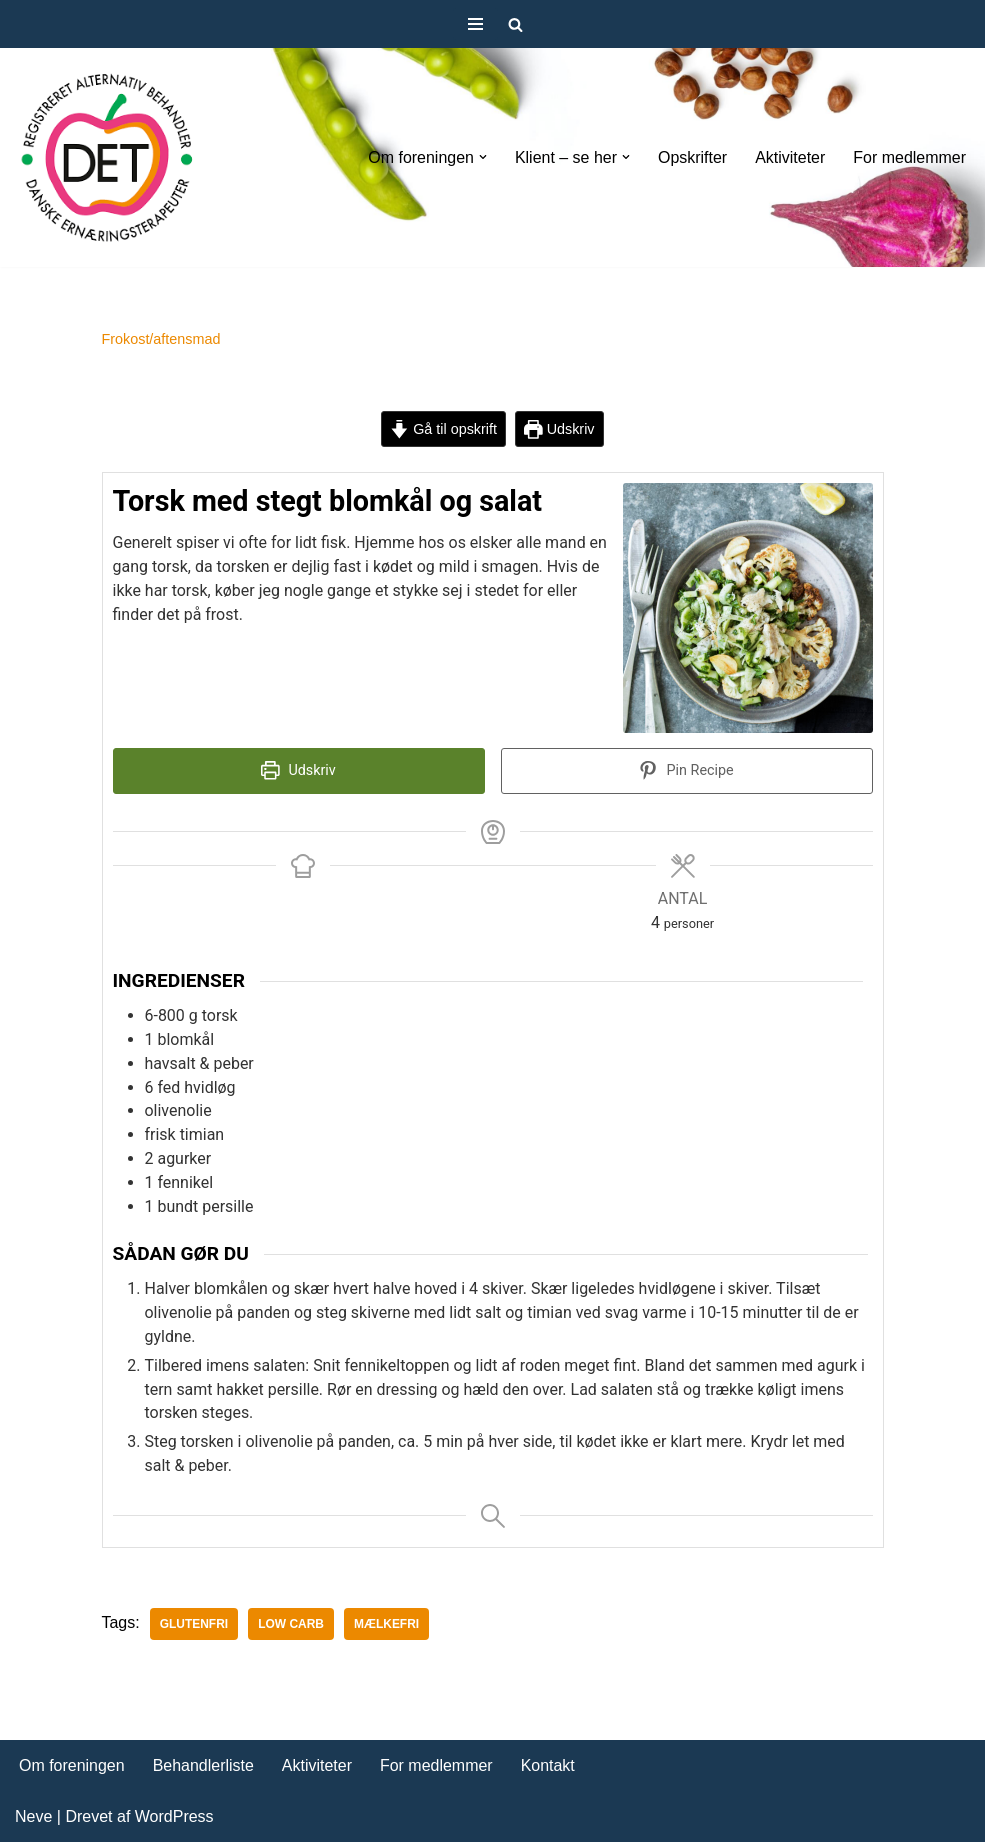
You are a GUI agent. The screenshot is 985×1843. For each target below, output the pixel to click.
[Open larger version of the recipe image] (748, 609)
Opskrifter (692, 157)
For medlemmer (909, 157)
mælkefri (386, 1626)
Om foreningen (72, 1767)
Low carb (291, 1626)
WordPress (174, 1817)
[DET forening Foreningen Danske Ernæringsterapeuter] (107, 157)
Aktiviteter (790, 157)
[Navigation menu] (475, 24)
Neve (33, 1817)
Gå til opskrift (443, 429)
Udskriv (559, 429)
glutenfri (194, 1626)
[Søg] (515, 24)
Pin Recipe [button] (686, 771)
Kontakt (548, 1767)
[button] (482, 157)
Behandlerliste (203, 1767)
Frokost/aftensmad (161, 339)
